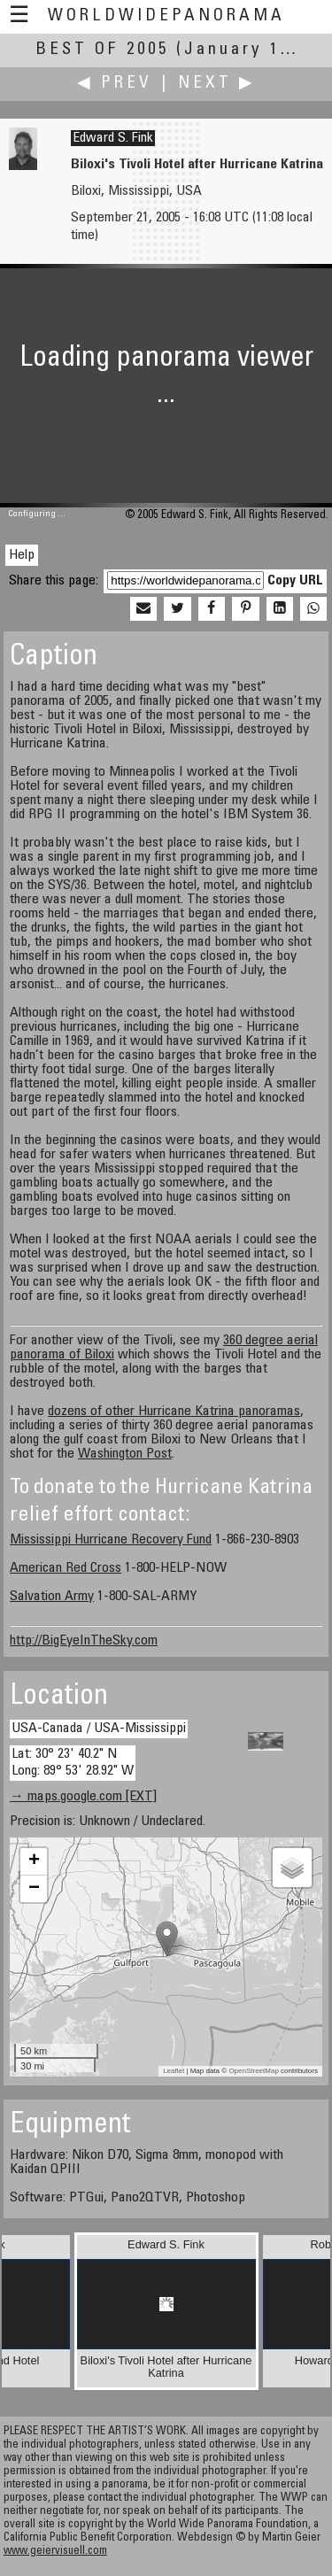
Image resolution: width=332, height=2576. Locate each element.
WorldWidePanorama (166, 16)
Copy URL (295, 581)
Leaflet (173, 2071)
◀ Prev (114, 83)
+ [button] (34, 1861)
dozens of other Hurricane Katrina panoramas (174, 1411)
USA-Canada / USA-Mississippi (99, 1728)
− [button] (34, 1889)
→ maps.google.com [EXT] (83, 1797)
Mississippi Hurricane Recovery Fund (111, 1540)
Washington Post (125, 1454)
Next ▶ (217, 83)
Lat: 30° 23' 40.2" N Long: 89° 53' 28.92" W (73, 1762)
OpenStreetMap (253, 2071)
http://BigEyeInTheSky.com (84, 1641)
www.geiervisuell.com (55, 2551)
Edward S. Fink (113, 138)
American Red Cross (65, 1568)
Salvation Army (52, 1597)
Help (22, 555)
